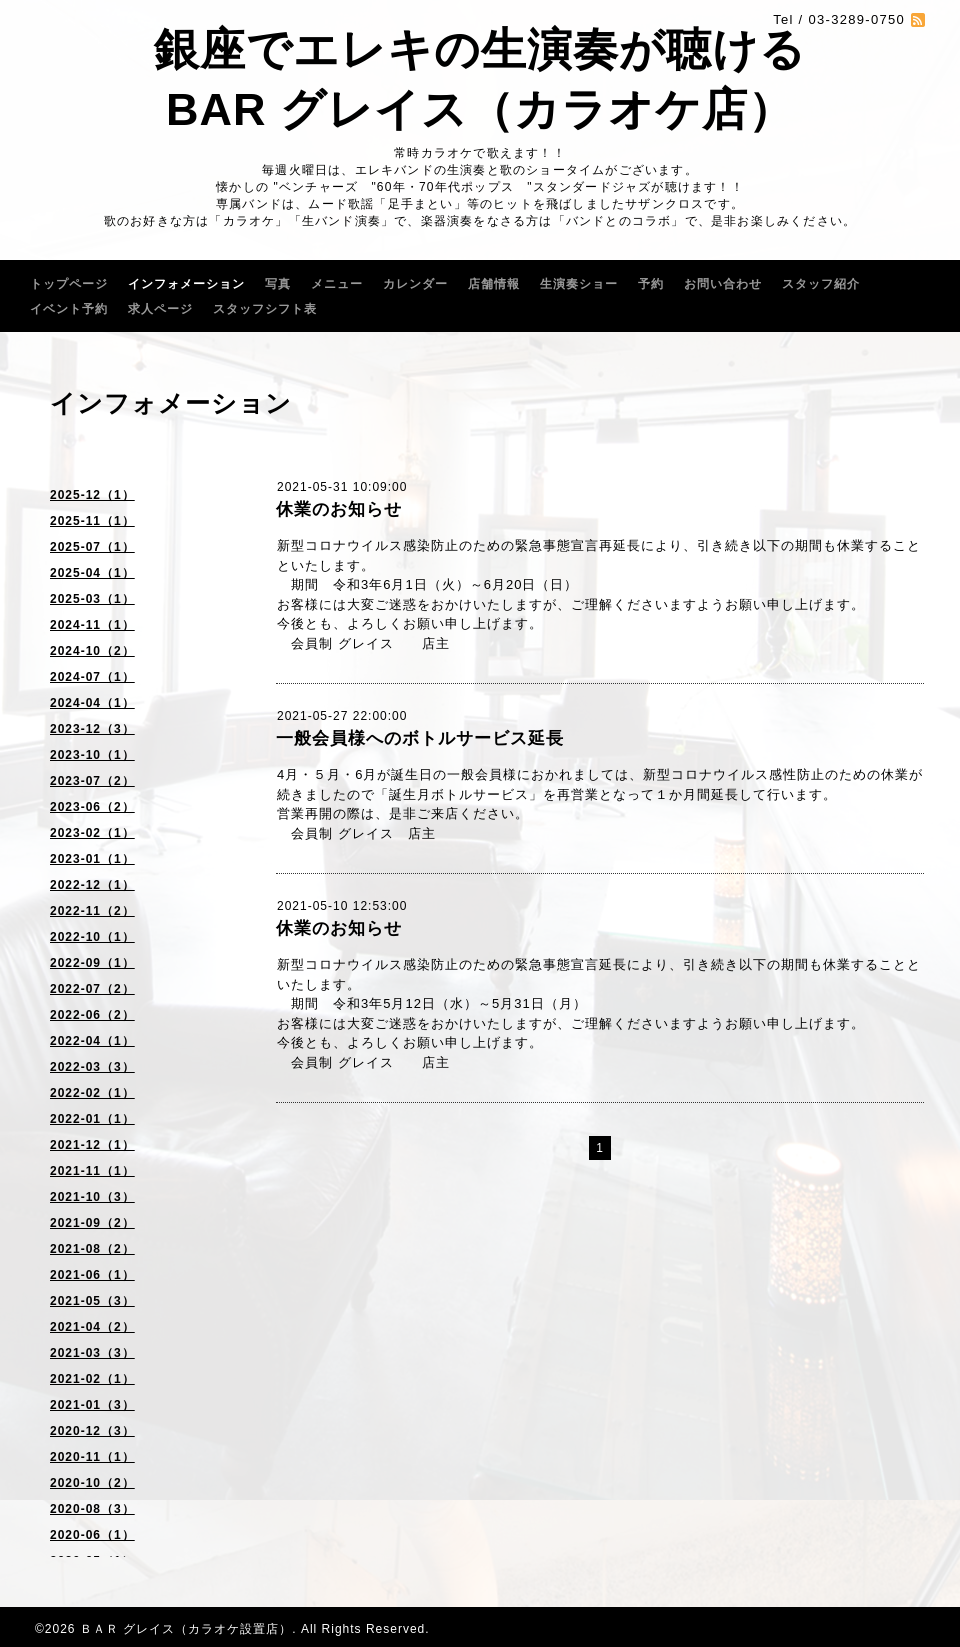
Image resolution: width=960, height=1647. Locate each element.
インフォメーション (186, 284)
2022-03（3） (92, 1067)
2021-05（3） (92, 1301)
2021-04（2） (92, 1327)
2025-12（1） (92, 495)
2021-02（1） (92, 1379)
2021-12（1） (92, 1145)
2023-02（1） (92, 833)
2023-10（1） (92, 755)
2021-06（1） (92, 1275)
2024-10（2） (92, 651)
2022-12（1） (92, 885)
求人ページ (160, 309)
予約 (651, 284)
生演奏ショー (579, 284)
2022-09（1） (92, 963)
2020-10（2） (92, 1483)
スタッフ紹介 (821, 284)
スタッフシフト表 (265, 309)
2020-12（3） (92, 1431)
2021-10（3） (92, 1197)
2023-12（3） (92, 729)
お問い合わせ (723, 284)
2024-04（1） (92, 703)
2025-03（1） (92, 599)
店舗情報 (494, 284)
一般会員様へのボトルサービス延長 (420, 738)
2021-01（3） (92, 1405)
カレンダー (415, 284)
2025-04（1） (92, 573)
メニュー (337, 284)
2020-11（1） (92, 1457)
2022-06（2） (92, 1015)
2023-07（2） (92, 781)
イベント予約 (69, 309)
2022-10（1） (92, 937)
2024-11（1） (92, 625)
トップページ (69, 284)
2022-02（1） (92, 1093)
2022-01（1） (92, 1119)
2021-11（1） (92, 1171)
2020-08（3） (92, 1509)
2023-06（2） (92, 807)
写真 (278, 284)
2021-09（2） (92, 1223)
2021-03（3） (92, 1353)
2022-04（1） (92, 1041)
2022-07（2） (92, 989)
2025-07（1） (92, 547)
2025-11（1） (92, 521)
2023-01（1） (92, 859)
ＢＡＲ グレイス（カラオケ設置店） (186, 1629)
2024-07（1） (92, 677)
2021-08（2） (92, 1249)
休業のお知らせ (339, 509)
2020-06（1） (92, 1535)
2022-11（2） (92, 911)
